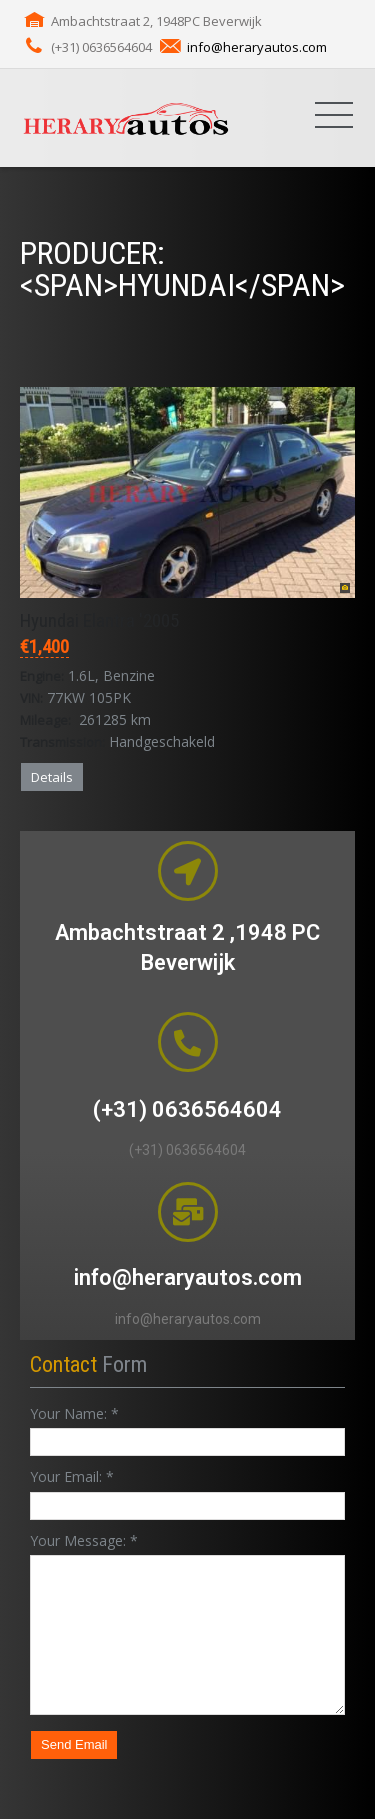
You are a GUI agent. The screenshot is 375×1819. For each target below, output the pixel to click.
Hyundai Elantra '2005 (99, 620)
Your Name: (74, 1413)
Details (52, 777)
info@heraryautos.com (257, 47)
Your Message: (84, 1540)
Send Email (74, 1744)
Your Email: (72, 1476)
